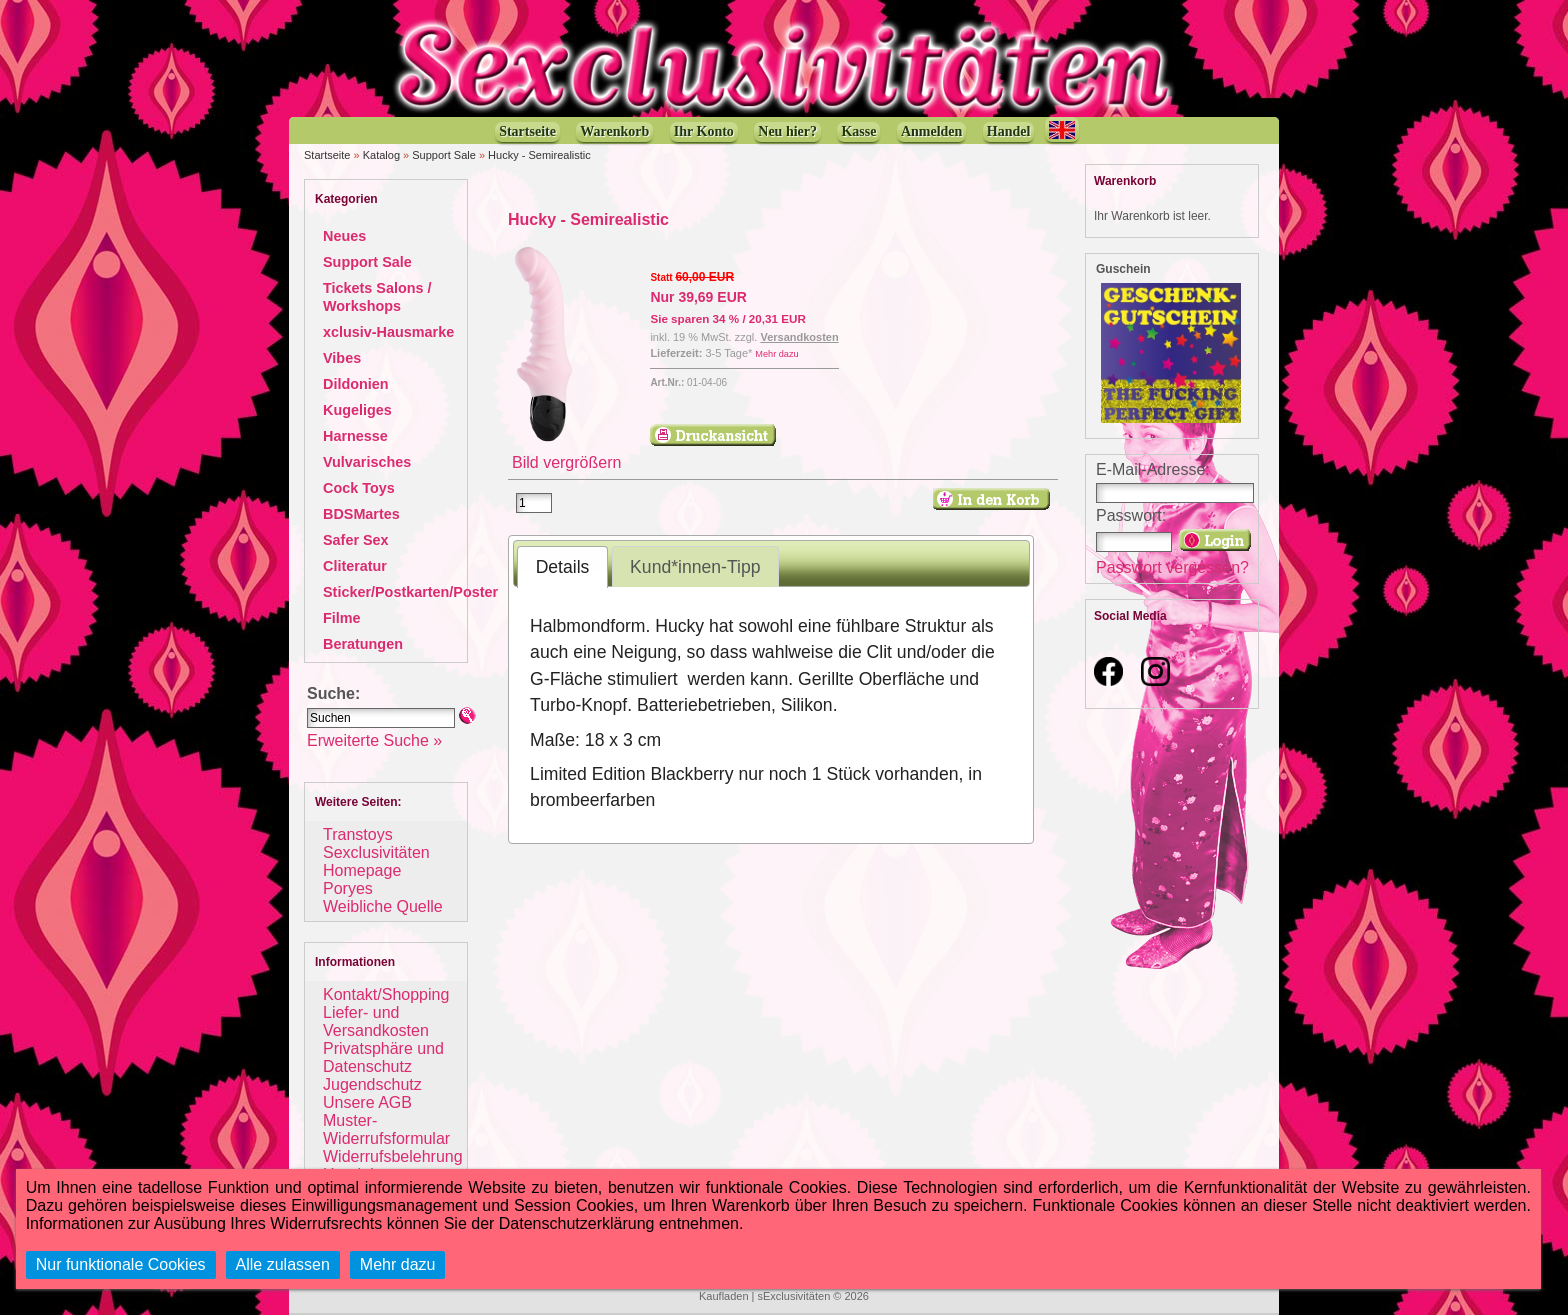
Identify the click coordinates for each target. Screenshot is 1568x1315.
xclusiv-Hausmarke (388, 332)
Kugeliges (357, 410)
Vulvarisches (367, 462)
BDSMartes (361, 514)
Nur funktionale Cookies (121, 1264)
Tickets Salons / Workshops (377, 297)
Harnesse (355, 436)
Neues (344, 236)
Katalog (381, 155)
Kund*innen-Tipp (695, 567)
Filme (342, 618)
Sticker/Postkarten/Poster (410, 592)
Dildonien (356, 384)
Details (563, 567)
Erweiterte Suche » (374, 740)
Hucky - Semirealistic (539, 155)
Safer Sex (356, 540)
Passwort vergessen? (1172, 567)
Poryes (348, 888)
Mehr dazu (776, 354)
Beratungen (363, 644)
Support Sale (444, 155)
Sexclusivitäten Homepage (376, 861)
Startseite (327, 155)
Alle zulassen (283, 1264)
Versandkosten (799, 337)
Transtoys (358, 834)
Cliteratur (355, 566)
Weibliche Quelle (383, 906)
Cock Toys (359, 488)
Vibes (342, 358)
